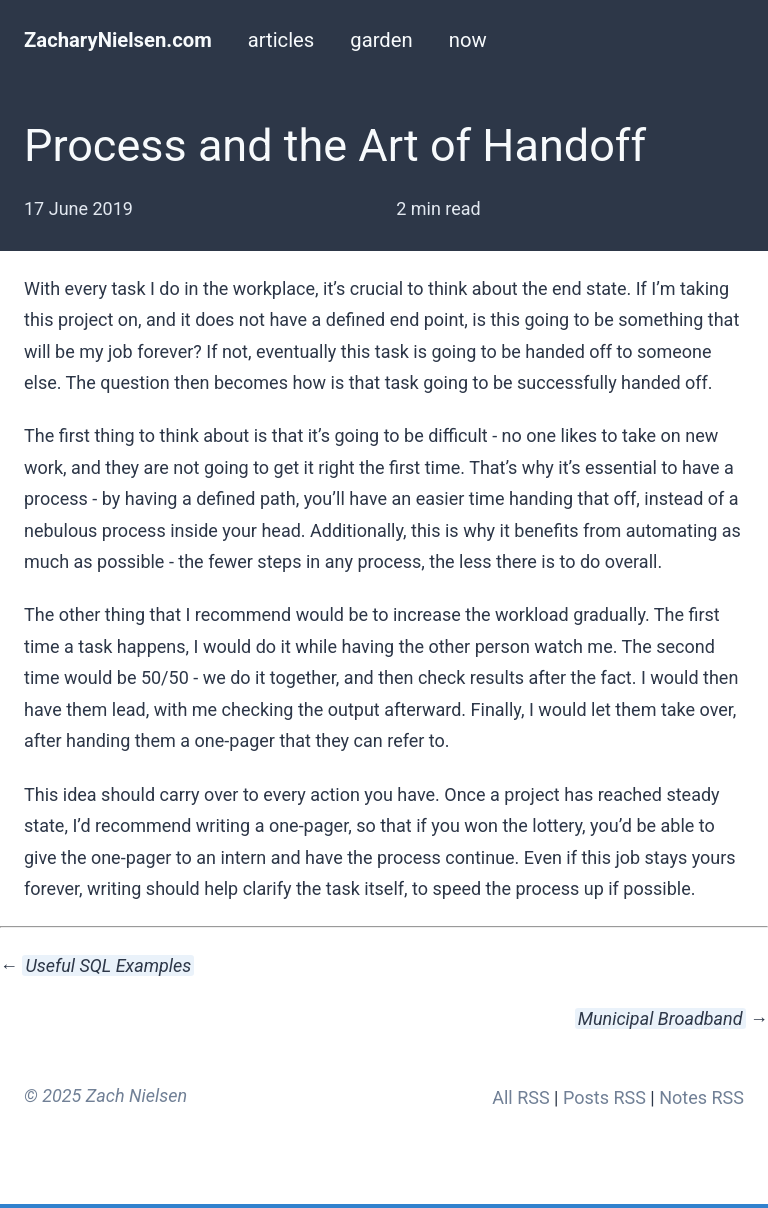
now (468, 40)
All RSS (520, 1097)
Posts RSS (604, 1097)
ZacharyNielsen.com (118, 40)
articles (281, 40)
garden (381, 40)
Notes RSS (701, 1097)
